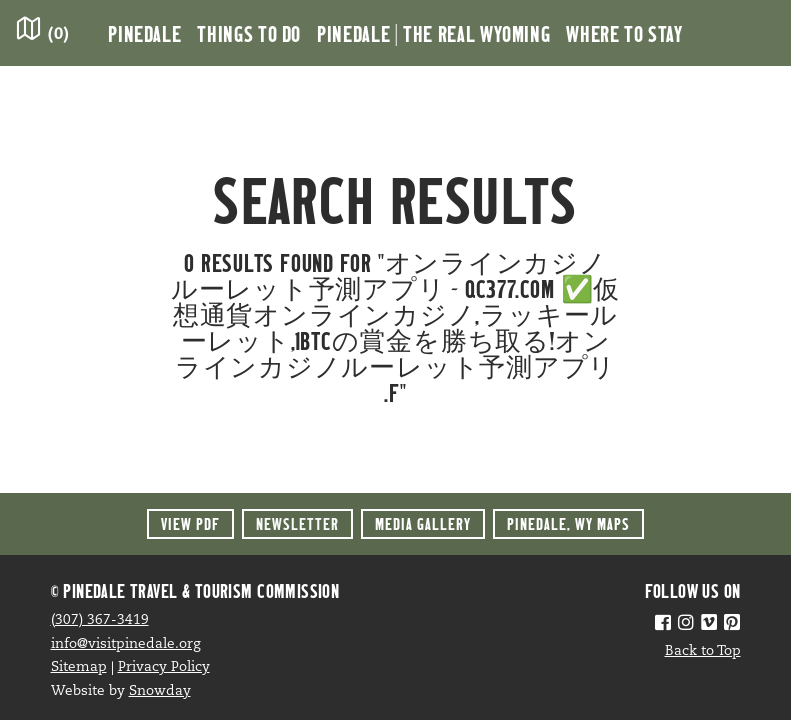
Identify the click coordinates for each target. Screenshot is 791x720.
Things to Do (249, 33)
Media (423, 523)
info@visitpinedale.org (126, 644)
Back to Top (703, 651)
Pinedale (144, 33)
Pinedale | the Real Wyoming (433, 33)
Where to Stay (624, 33)
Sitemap (79, 667)
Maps (568, 523)
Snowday (160, 691)
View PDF (190, 523)
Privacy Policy (164, 667)
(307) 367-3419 (100, 620)
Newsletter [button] (297, 523)
